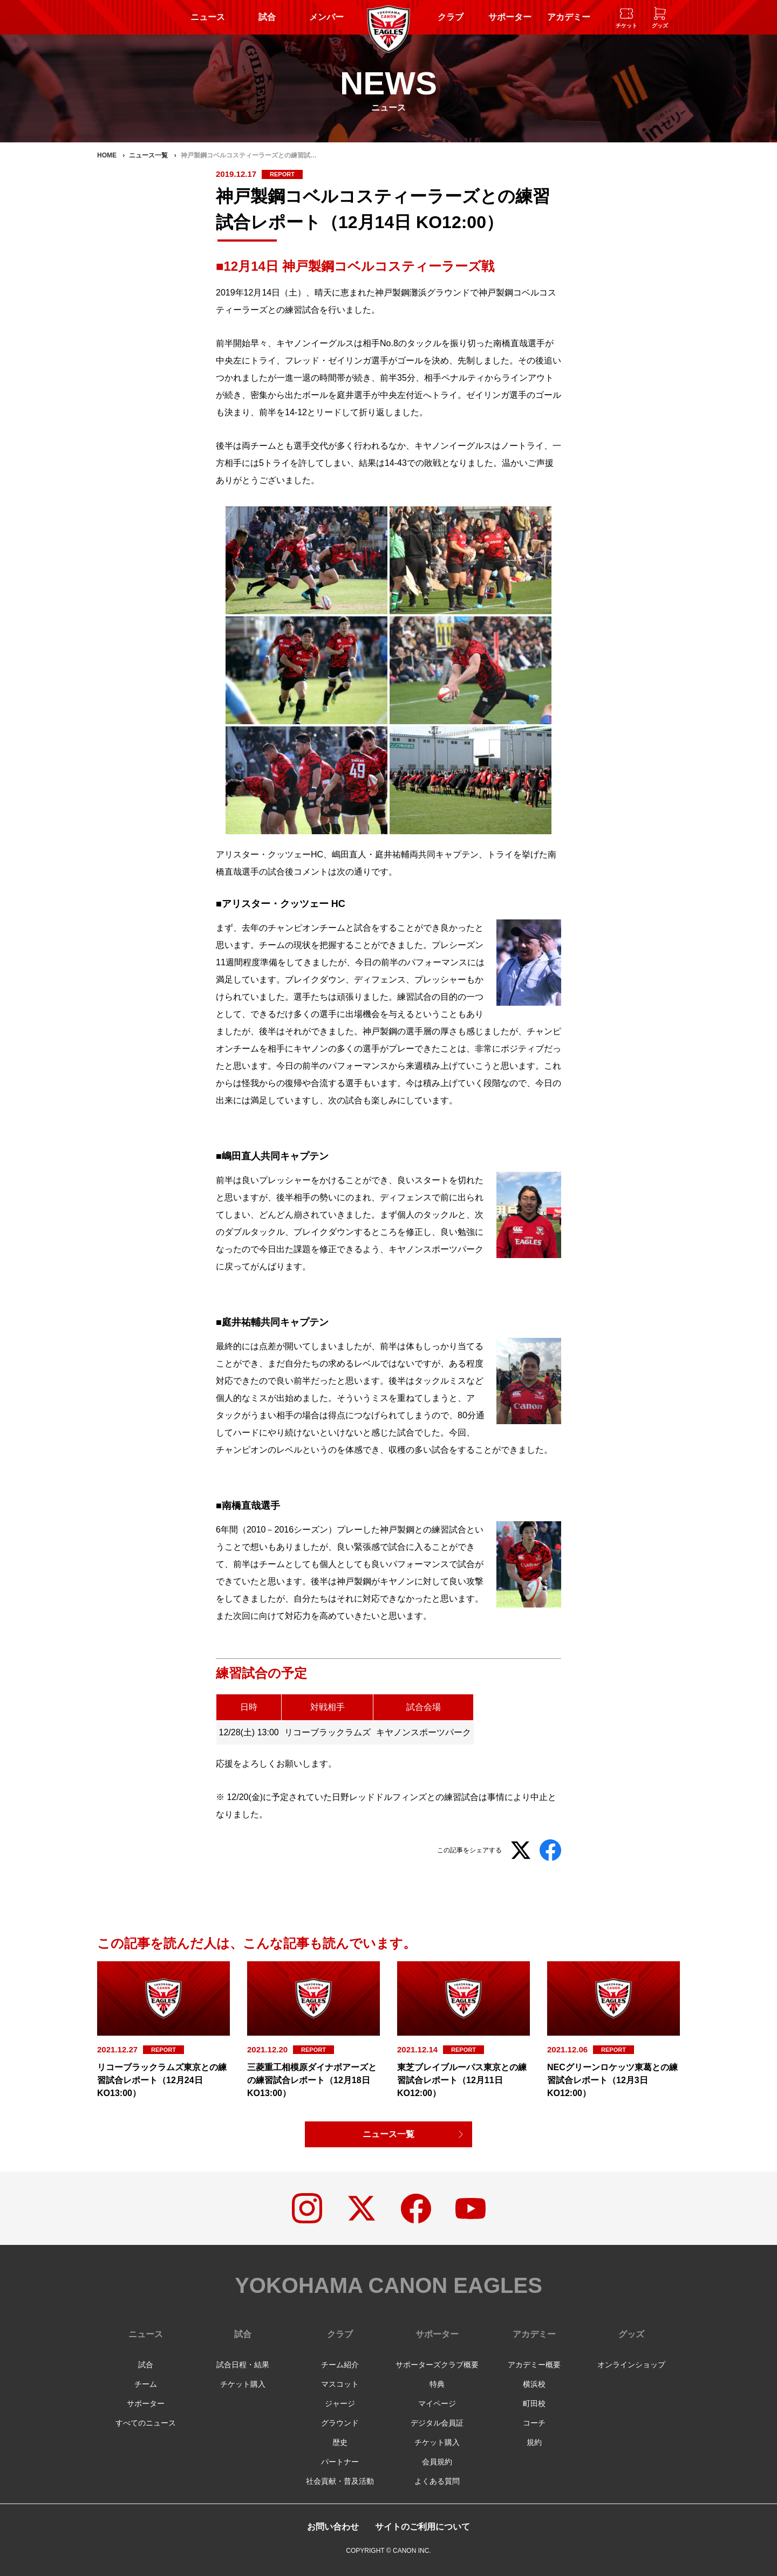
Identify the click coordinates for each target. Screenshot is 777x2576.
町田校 (534, 2403)
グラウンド (340, 2423)
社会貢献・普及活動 (340, 2481)
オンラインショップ (631, 2364)
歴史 (339, 2442)
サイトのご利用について (422, 2526)
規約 (534, 2442)
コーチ (534, 2423)
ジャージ (340, 2403)
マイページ (437, 2403)
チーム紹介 (340, 2364)
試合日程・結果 (242, 2364)
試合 (267, 17)
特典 (437, 2384)
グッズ (631, 2334)
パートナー (340, 2461)
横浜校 (534, 2384)
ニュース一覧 (388, 2134)
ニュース (207, 17)
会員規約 (437, 2461)
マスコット (340, 2384)
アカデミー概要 (534, 2364)
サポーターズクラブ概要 (437, 2364)
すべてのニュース (145, 2423)
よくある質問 (437, 2481)
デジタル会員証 (437, 2423)
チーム (145, 2384)
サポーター (509, 17)
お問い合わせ (333, 2526)
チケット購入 (242, 2384)
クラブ (451, 17)
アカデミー (568, 17)
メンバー (326, 17)
